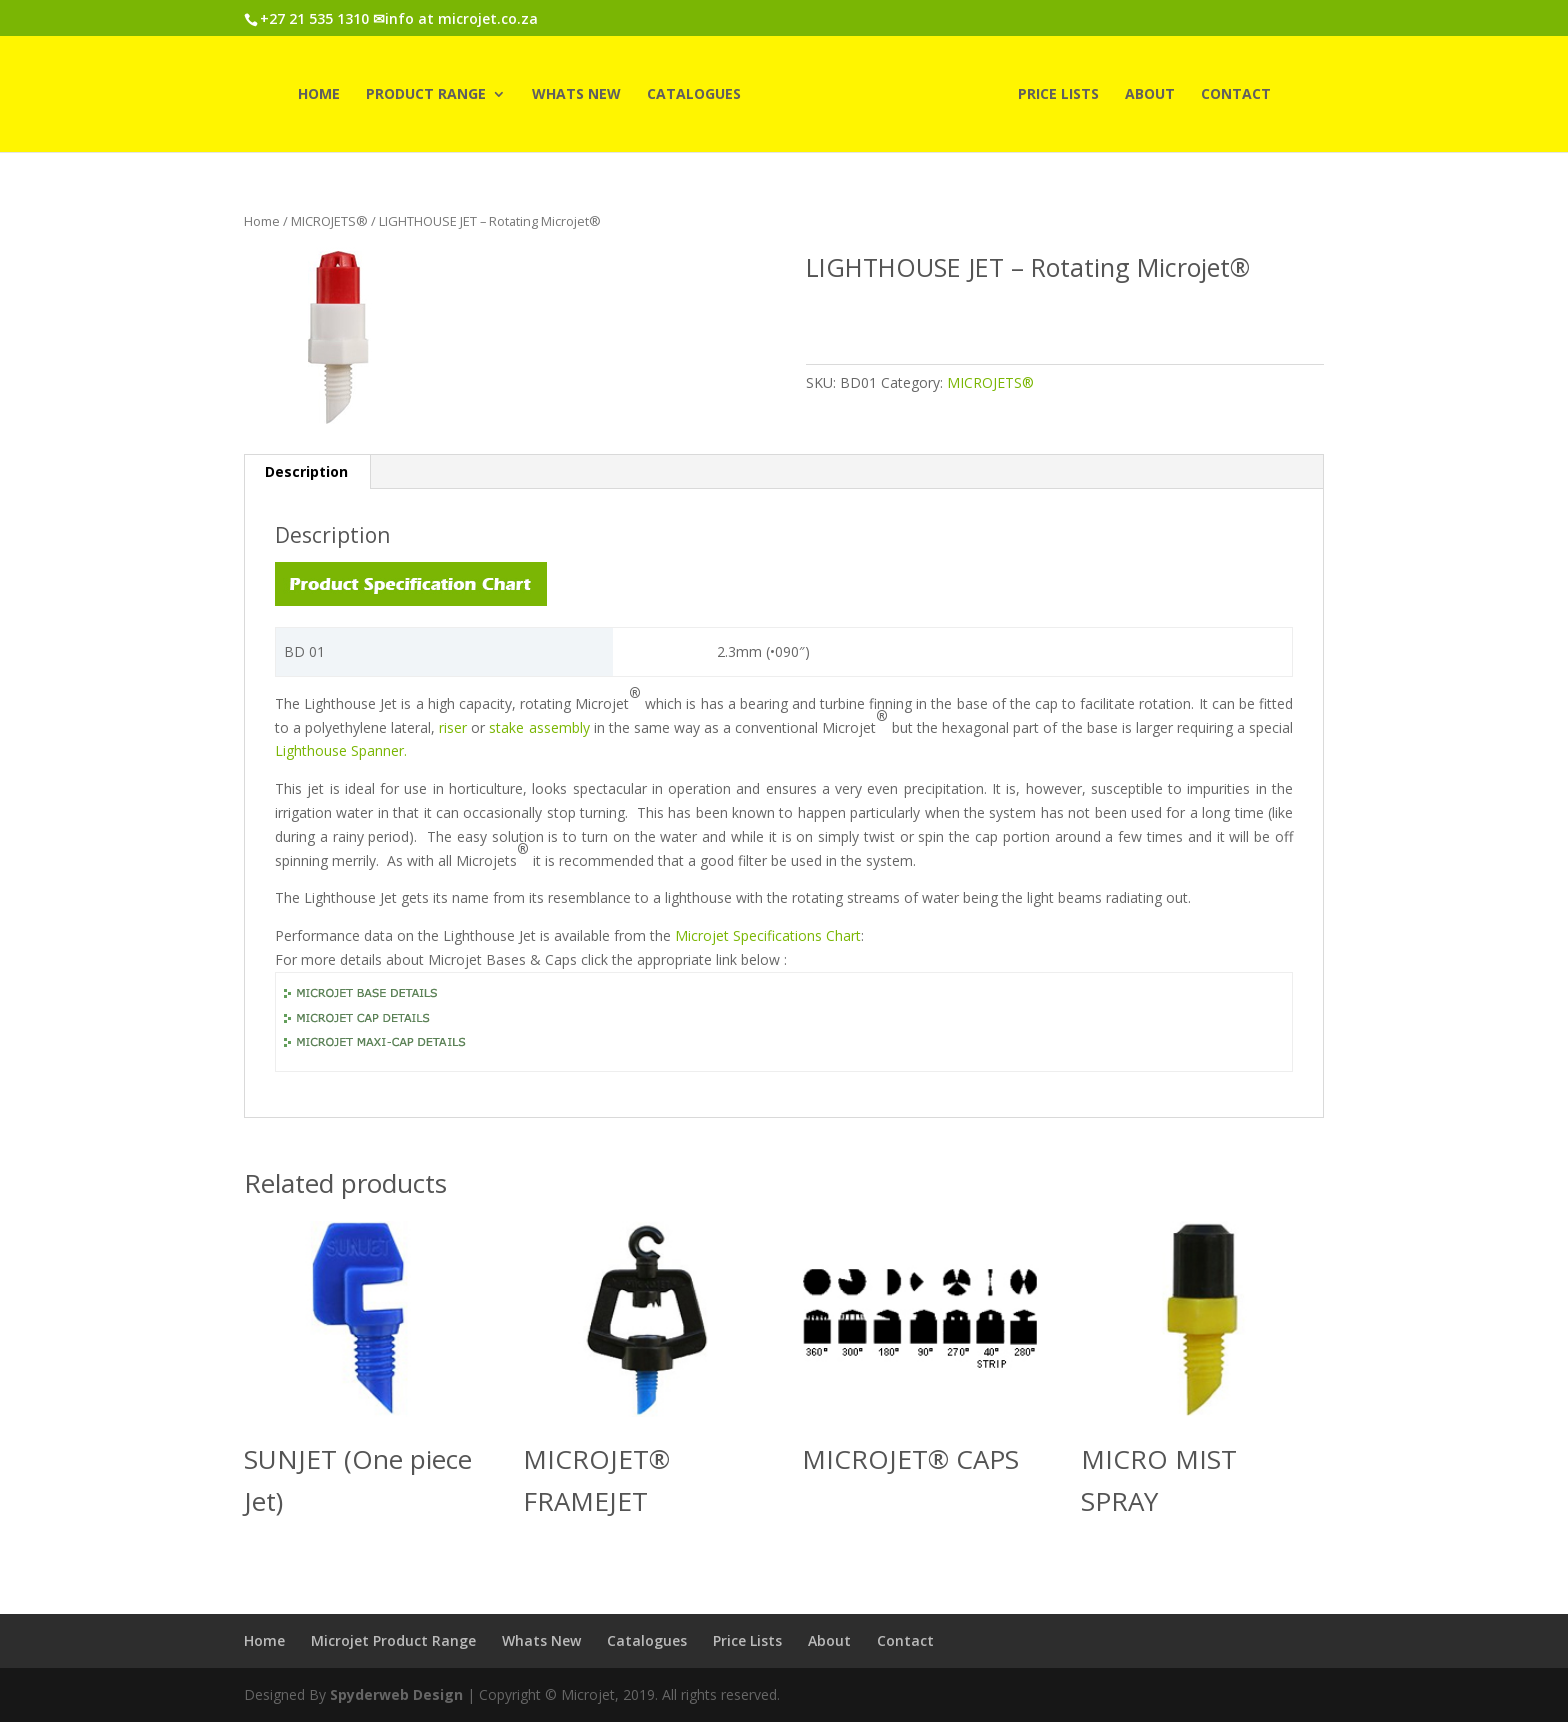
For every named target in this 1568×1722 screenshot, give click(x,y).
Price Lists (1058, 95)
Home (319, 95)
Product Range (426, 95)
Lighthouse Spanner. (341, 750)
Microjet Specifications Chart (768, 935)
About (1150, 95)
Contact (1236, 95)
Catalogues (694, 95)
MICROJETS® (329, 221)
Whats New (576, 95)
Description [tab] (306, 471)
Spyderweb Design (396, 1694)
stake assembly (539, 727)
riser (453, 727)
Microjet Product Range (393, 1640)
